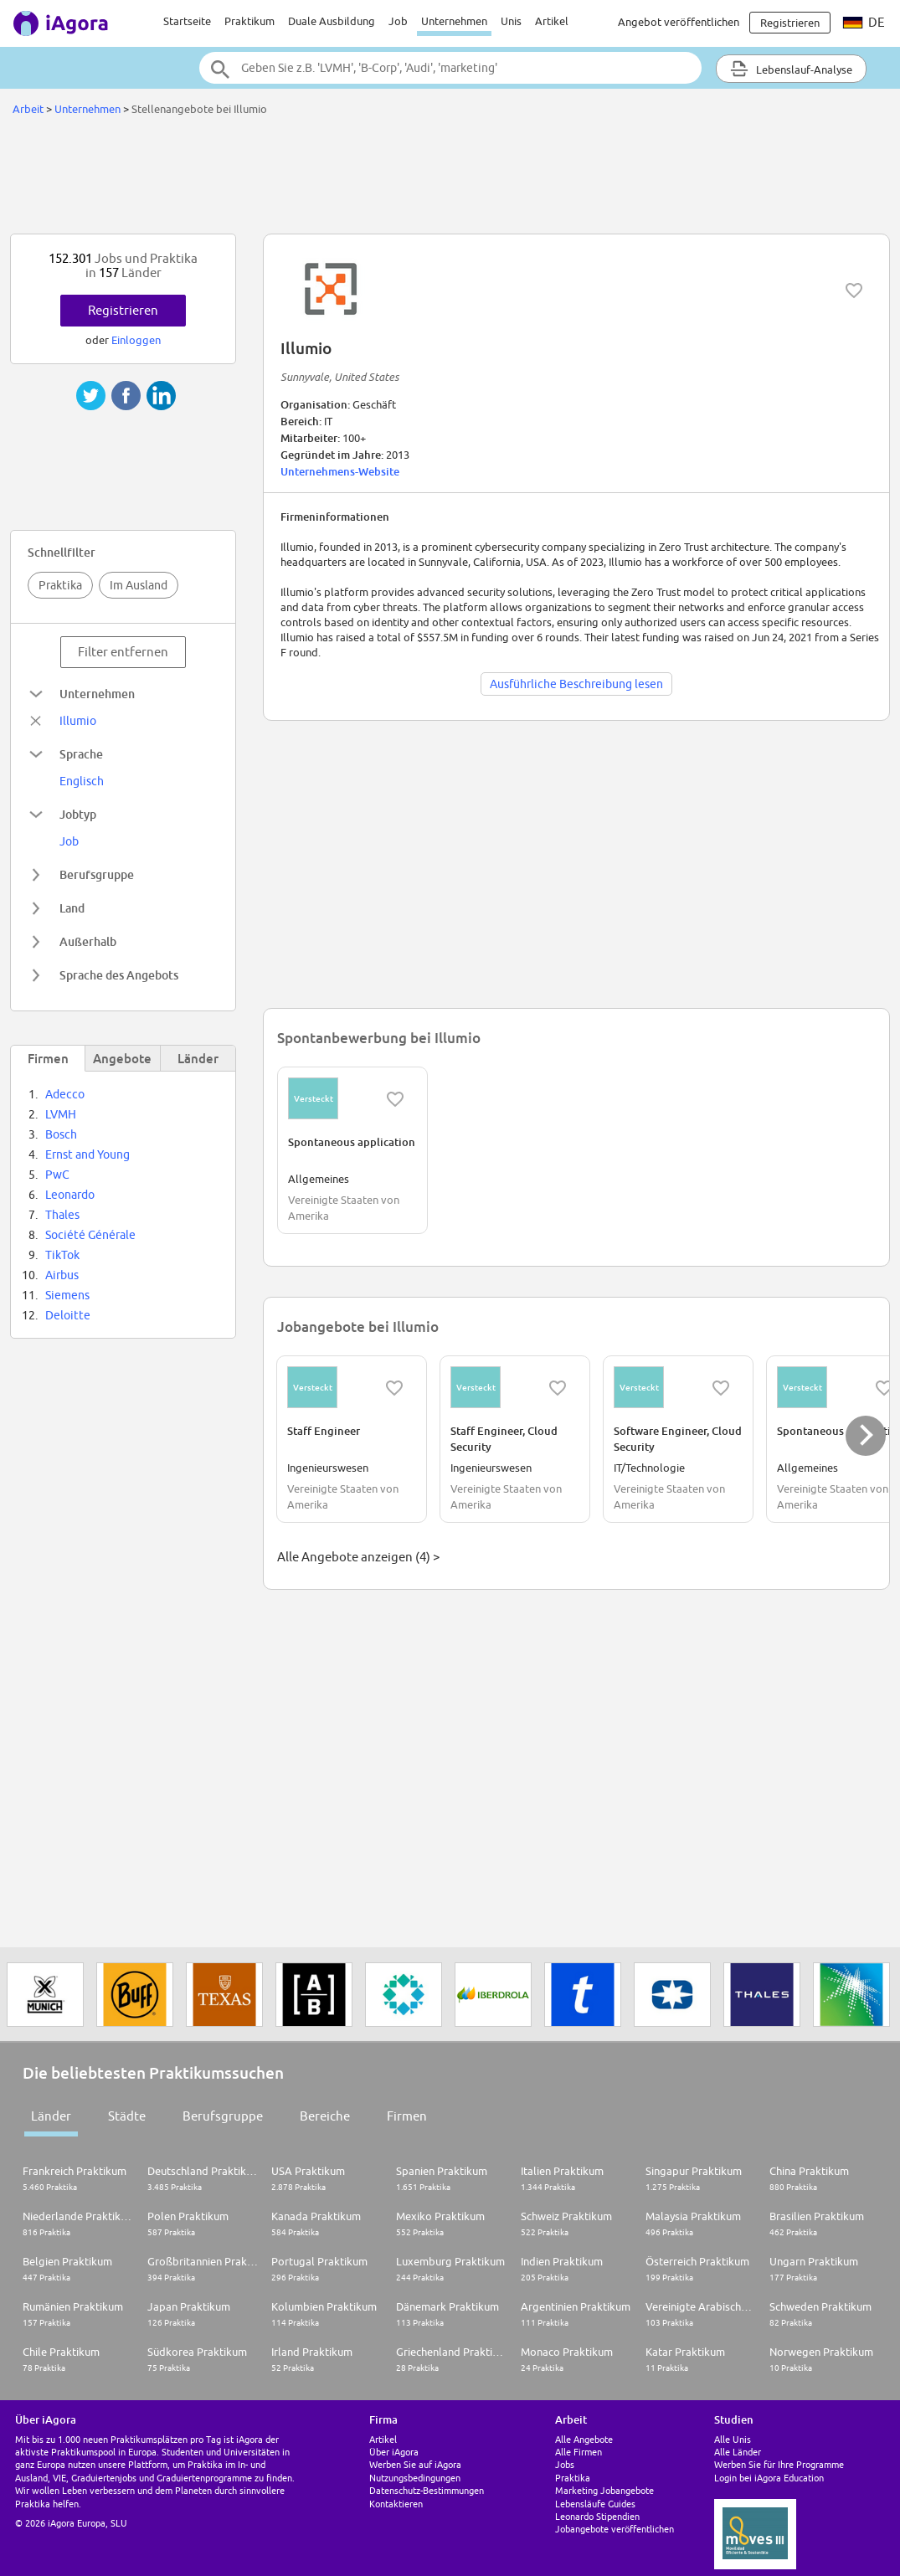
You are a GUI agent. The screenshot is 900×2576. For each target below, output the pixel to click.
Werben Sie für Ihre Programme (779, 2464)
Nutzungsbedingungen (414, 2477)
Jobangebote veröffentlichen (614, 2528)
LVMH (60, 1114)
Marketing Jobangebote (604, 2490)
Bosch (61, 1134)
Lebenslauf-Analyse (791, 68)
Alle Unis (732, 2439)
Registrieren (123, 310)
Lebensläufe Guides (595, 2503)
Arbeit (28, 109)
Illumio (77, 721)
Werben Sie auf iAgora (415, 2464)
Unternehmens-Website (339, 471)
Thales (62, 1214)
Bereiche (325, 2116)
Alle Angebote (584, 2439)
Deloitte (67, 1315)
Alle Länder (737, 2451)
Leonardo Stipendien (597, 2516)
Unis (511, 21)
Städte (127, 2116)
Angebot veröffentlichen (678, 21)
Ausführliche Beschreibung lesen (576, 684)
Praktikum (249, 21)
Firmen (407, 2116)
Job (398, 21)
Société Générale (90, 1235)
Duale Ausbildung (331, 21)
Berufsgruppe (223, 2116)
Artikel (551, 21)
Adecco (65, 1094)
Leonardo (70, 1194)
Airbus (62, 1275)
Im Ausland (138, 585)
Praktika (60, 585)
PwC (57, 1174)
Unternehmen (454, 21)
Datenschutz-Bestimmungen (426, 2490)
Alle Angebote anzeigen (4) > (358, 1557)
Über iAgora (394, 2451)
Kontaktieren (396, 2503)
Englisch (81, 781)
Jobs (564, 2464)
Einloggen (136, 340)
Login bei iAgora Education (769, 2477)
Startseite (187, 21)
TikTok (62, 1255)
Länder (51, 2116)
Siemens (67, 1295)
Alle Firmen (578, 2451)
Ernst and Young (87, 1154)
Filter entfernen (123, 652)
